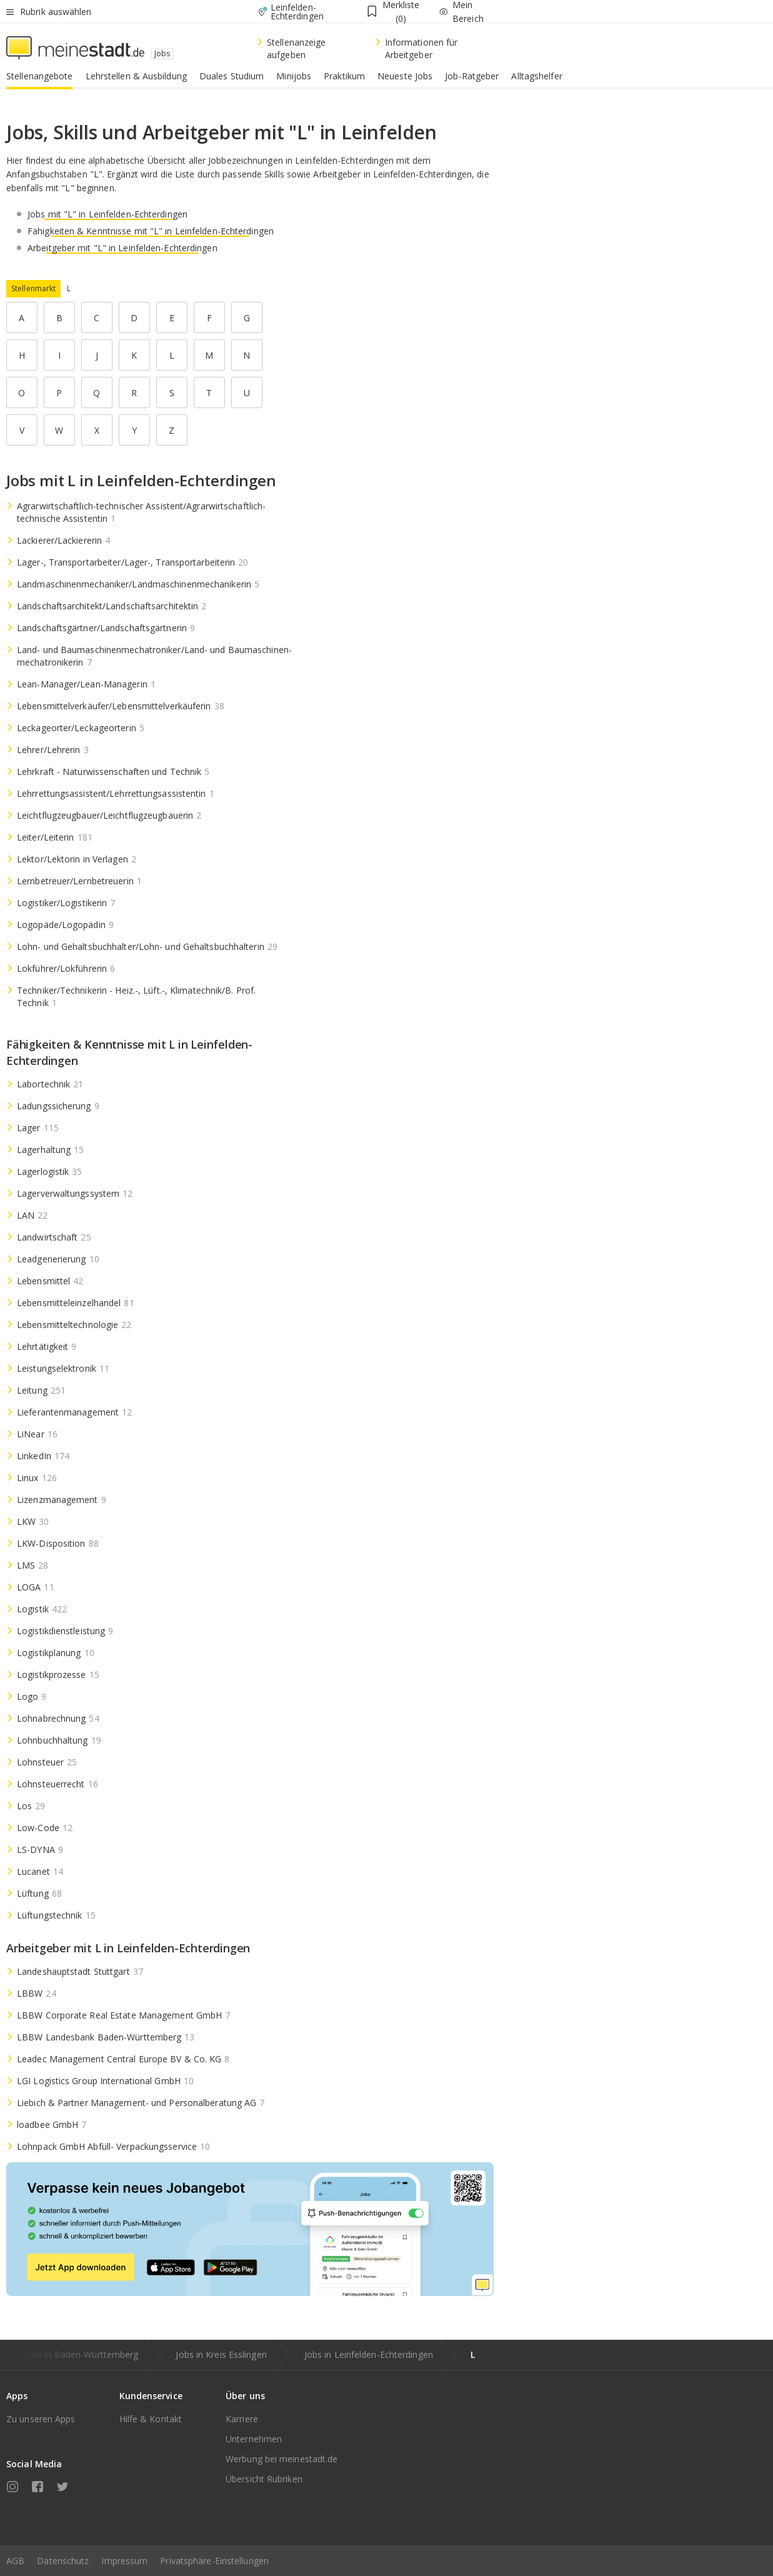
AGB (15, 2561)
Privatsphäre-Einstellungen (214, 2561)
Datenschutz (63, 2561)
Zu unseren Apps (41, 2419)
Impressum (124, 2561)
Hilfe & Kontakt (150, 2419)
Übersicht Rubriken (264, 2479)
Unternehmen (254, 2439)
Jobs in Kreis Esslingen (221, 2354)
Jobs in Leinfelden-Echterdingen (368, 2354)
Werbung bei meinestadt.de (282, 2459)
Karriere (242, 2419)
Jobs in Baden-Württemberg (81, 2354)
